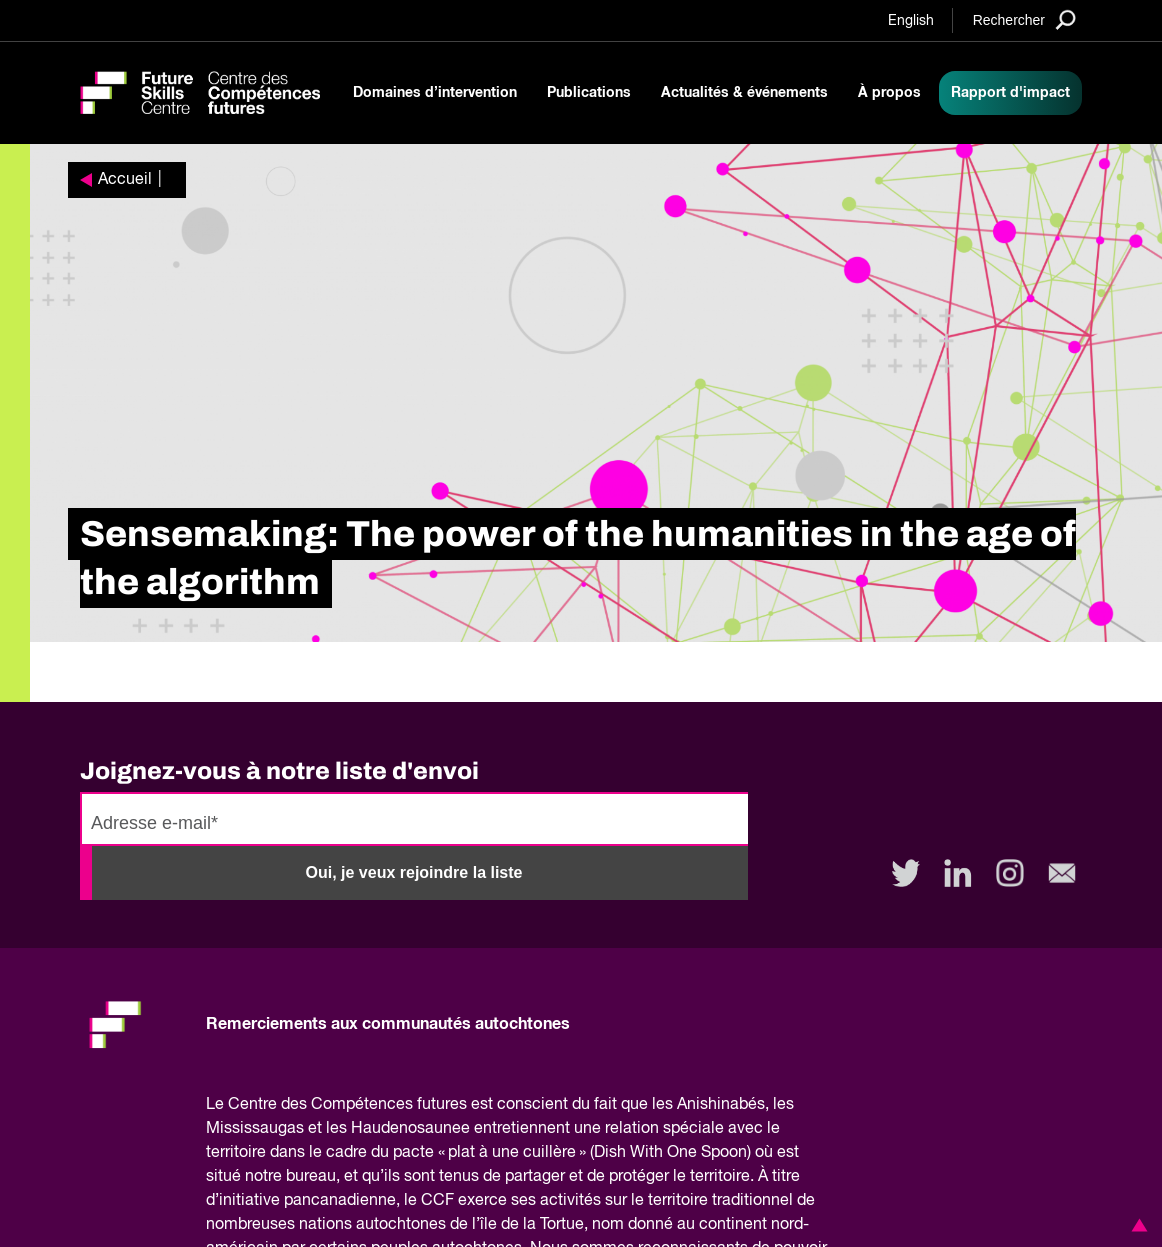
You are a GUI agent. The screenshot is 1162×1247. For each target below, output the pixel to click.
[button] (1136, 1225)
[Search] (1024, 19)
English (911, 21)
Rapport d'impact (1010, 93)
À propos (889, 93)
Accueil (125, 180)
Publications (589, 93)
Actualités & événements (744, 93)
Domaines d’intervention (435, 93)
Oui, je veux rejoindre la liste (414, 872)
